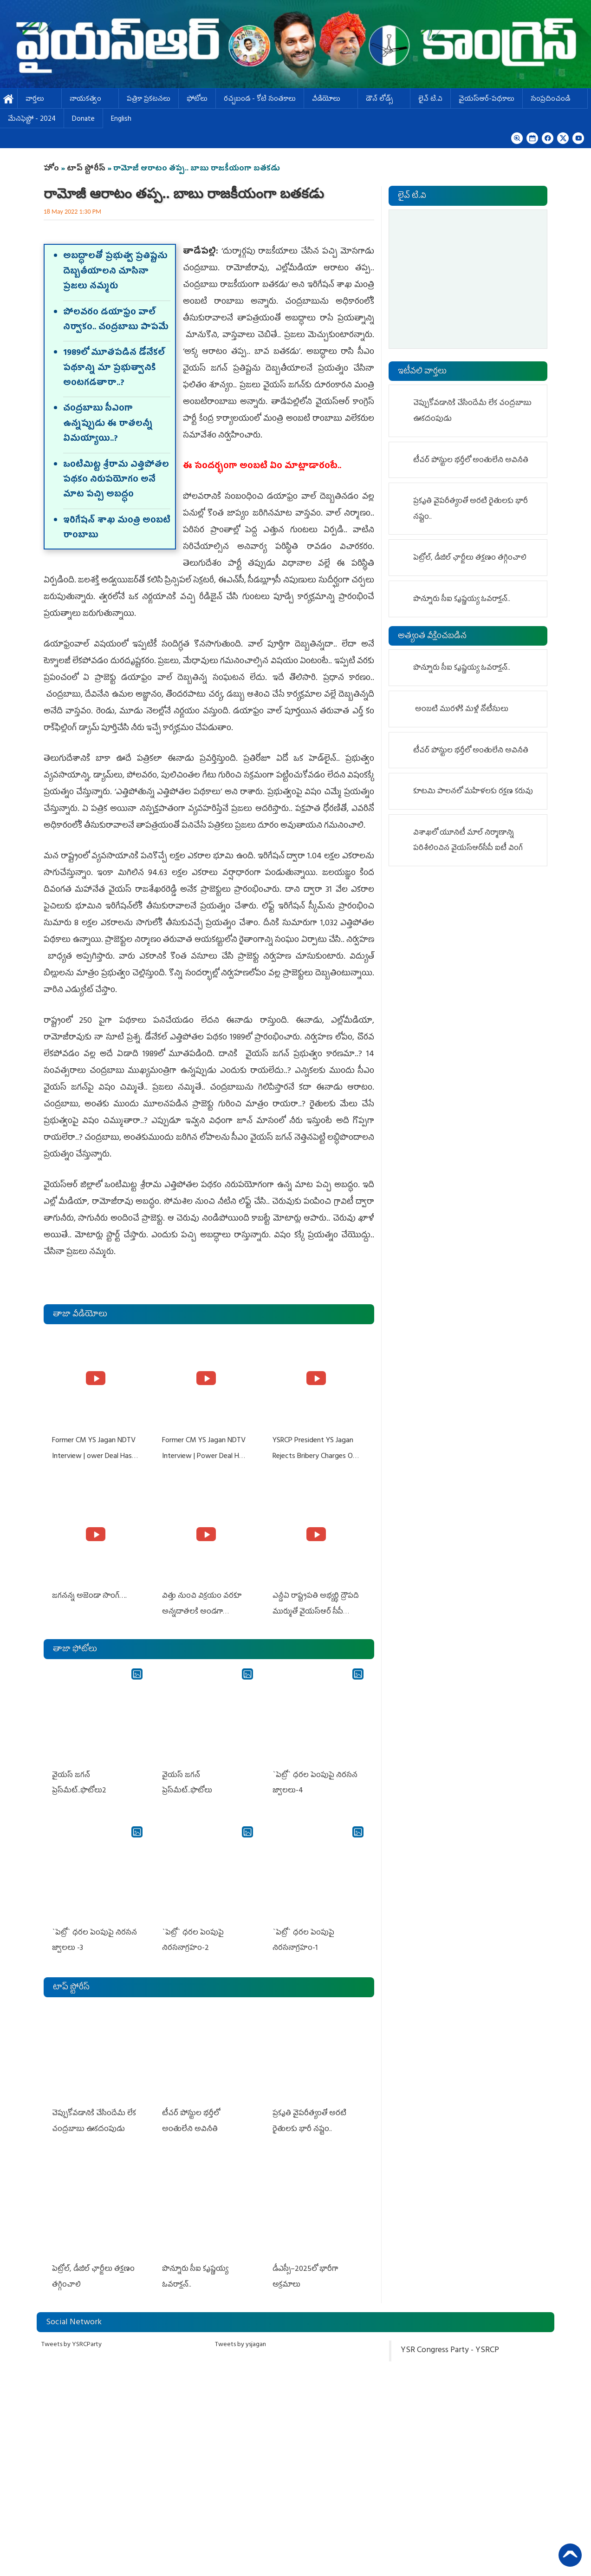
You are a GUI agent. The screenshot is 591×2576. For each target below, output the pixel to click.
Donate (83, 119)
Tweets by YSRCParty (71, 2332)
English (121, 119)
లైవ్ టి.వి (430, 99)
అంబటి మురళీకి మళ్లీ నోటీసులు (461, 710)
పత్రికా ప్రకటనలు (148, 99)
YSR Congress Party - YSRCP (450, 2338)
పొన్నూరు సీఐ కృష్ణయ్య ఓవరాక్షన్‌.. (462, 600)
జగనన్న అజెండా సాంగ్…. (88, 1593)
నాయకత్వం (90, 99)
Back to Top (570, 2555)
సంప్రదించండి (555, 99)
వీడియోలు (331, 99)
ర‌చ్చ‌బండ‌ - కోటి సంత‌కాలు (260, 99)
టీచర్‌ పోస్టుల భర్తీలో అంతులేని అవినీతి (470, 461)
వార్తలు (39, 99)
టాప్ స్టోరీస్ (87, 169)
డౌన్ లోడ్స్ (384, 99)
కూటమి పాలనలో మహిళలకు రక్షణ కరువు (474, 792)
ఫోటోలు (197, 99)
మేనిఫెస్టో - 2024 (32, 119)
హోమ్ (8, 100)
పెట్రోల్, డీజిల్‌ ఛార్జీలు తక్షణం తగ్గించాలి (469, 558)
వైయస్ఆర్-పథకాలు (486, 99)
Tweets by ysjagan (240, 2332)
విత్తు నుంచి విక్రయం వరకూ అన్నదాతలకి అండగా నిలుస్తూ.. (200, 1608)
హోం (51, 169)
